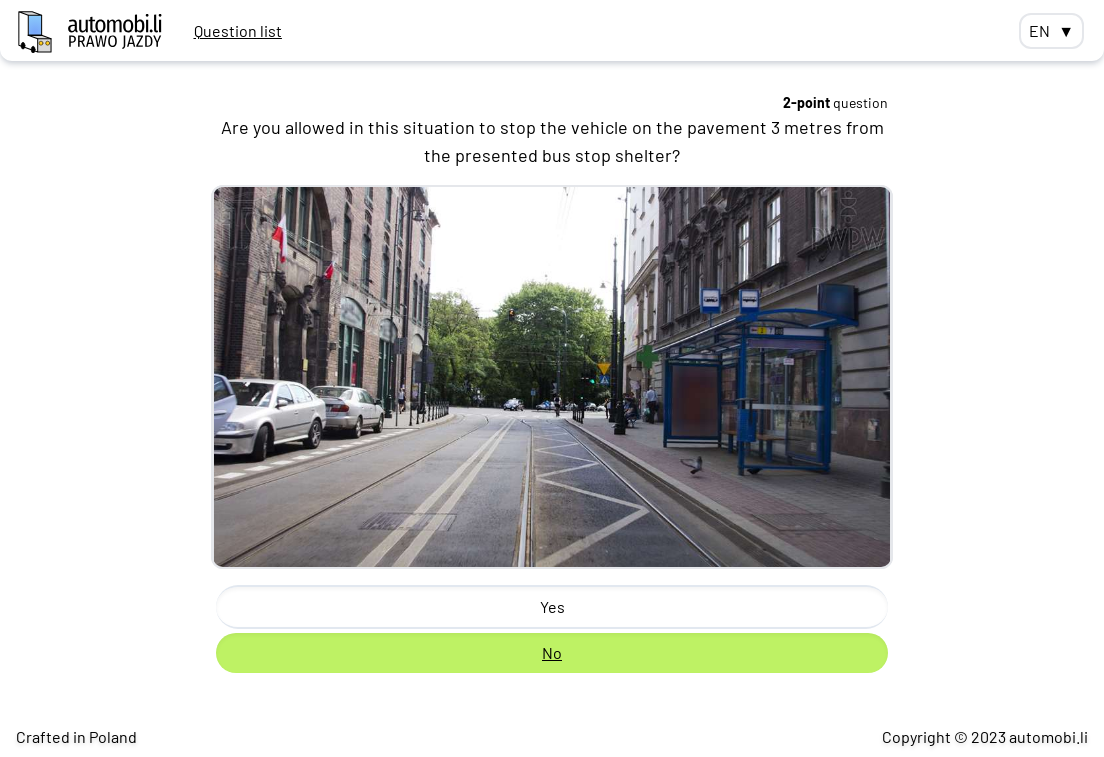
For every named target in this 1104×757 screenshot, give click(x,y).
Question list (238, 30)
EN (1051, 31)
